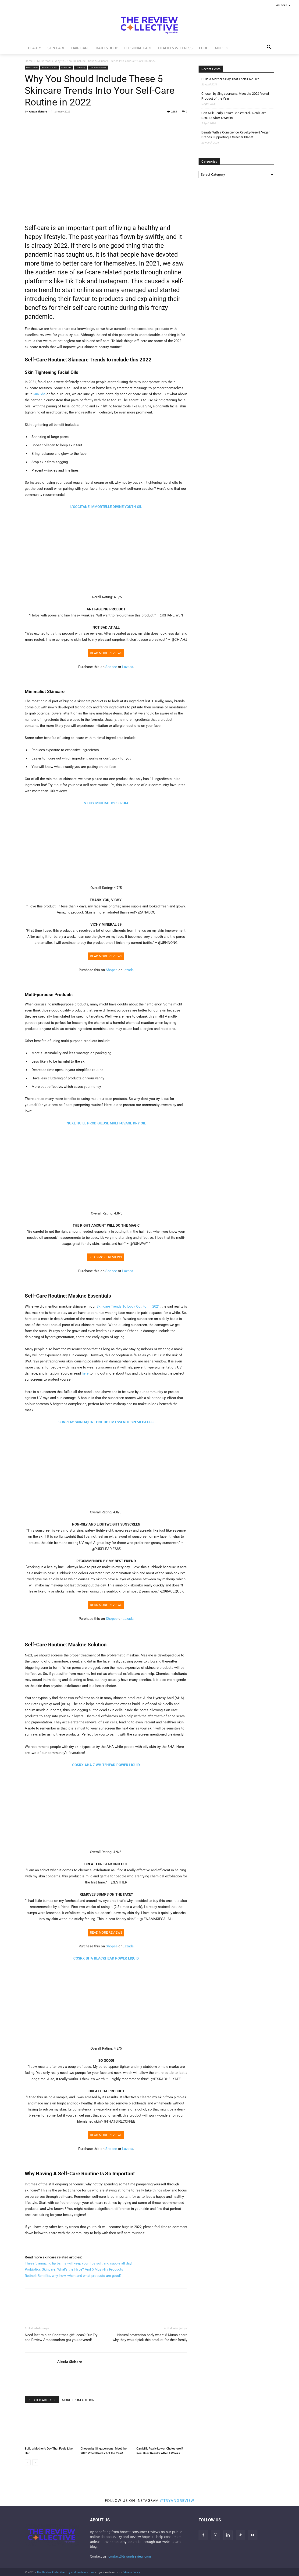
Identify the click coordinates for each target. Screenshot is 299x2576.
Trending (80, 67)
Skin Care (66, 67)
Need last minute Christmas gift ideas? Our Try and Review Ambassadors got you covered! (61, 2337)
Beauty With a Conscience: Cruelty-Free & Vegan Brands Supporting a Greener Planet (236, 134)
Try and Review (97, 67)
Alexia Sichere (38, 111)
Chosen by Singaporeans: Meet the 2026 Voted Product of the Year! (235, 96)
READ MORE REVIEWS (106, 653)
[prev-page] (28, 2462)
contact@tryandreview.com (129, 2556)
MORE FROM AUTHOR (78, 2400)
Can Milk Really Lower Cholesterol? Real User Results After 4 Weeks (233, 115)
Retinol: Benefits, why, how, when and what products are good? (73, 2276)
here (85, 1373)
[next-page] (35, 2462)
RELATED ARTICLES (42, 2400)
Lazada (127, 1271)
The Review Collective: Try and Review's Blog (65, 2572)
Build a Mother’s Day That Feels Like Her (230, 79)
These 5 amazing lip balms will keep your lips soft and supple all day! (78, 2263)
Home (29, 61)
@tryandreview (177, 2500)
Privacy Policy (131, 2572)
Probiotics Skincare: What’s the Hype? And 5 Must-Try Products (74, 2269)
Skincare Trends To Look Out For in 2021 (128, 1306)
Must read (43, 61)
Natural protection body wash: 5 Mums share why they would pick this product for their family (150, 2337)
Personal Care (49, 67)
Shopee (111, 1271)
